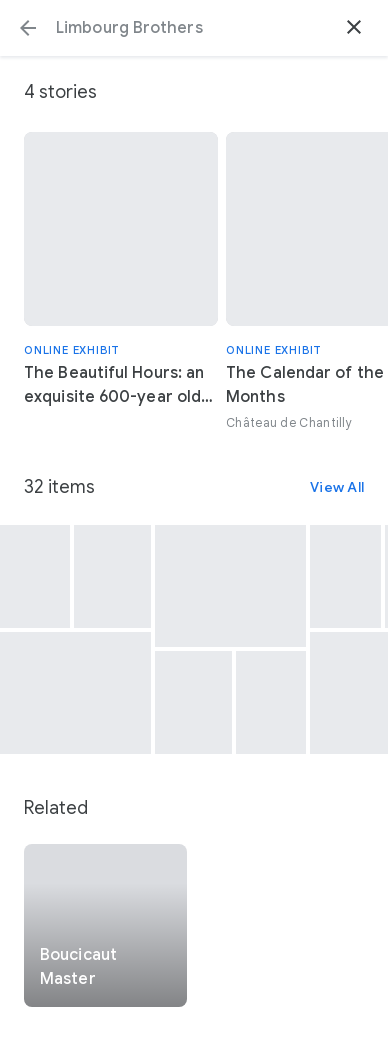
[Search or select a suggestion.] (194, 28)
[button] (28, 28)
